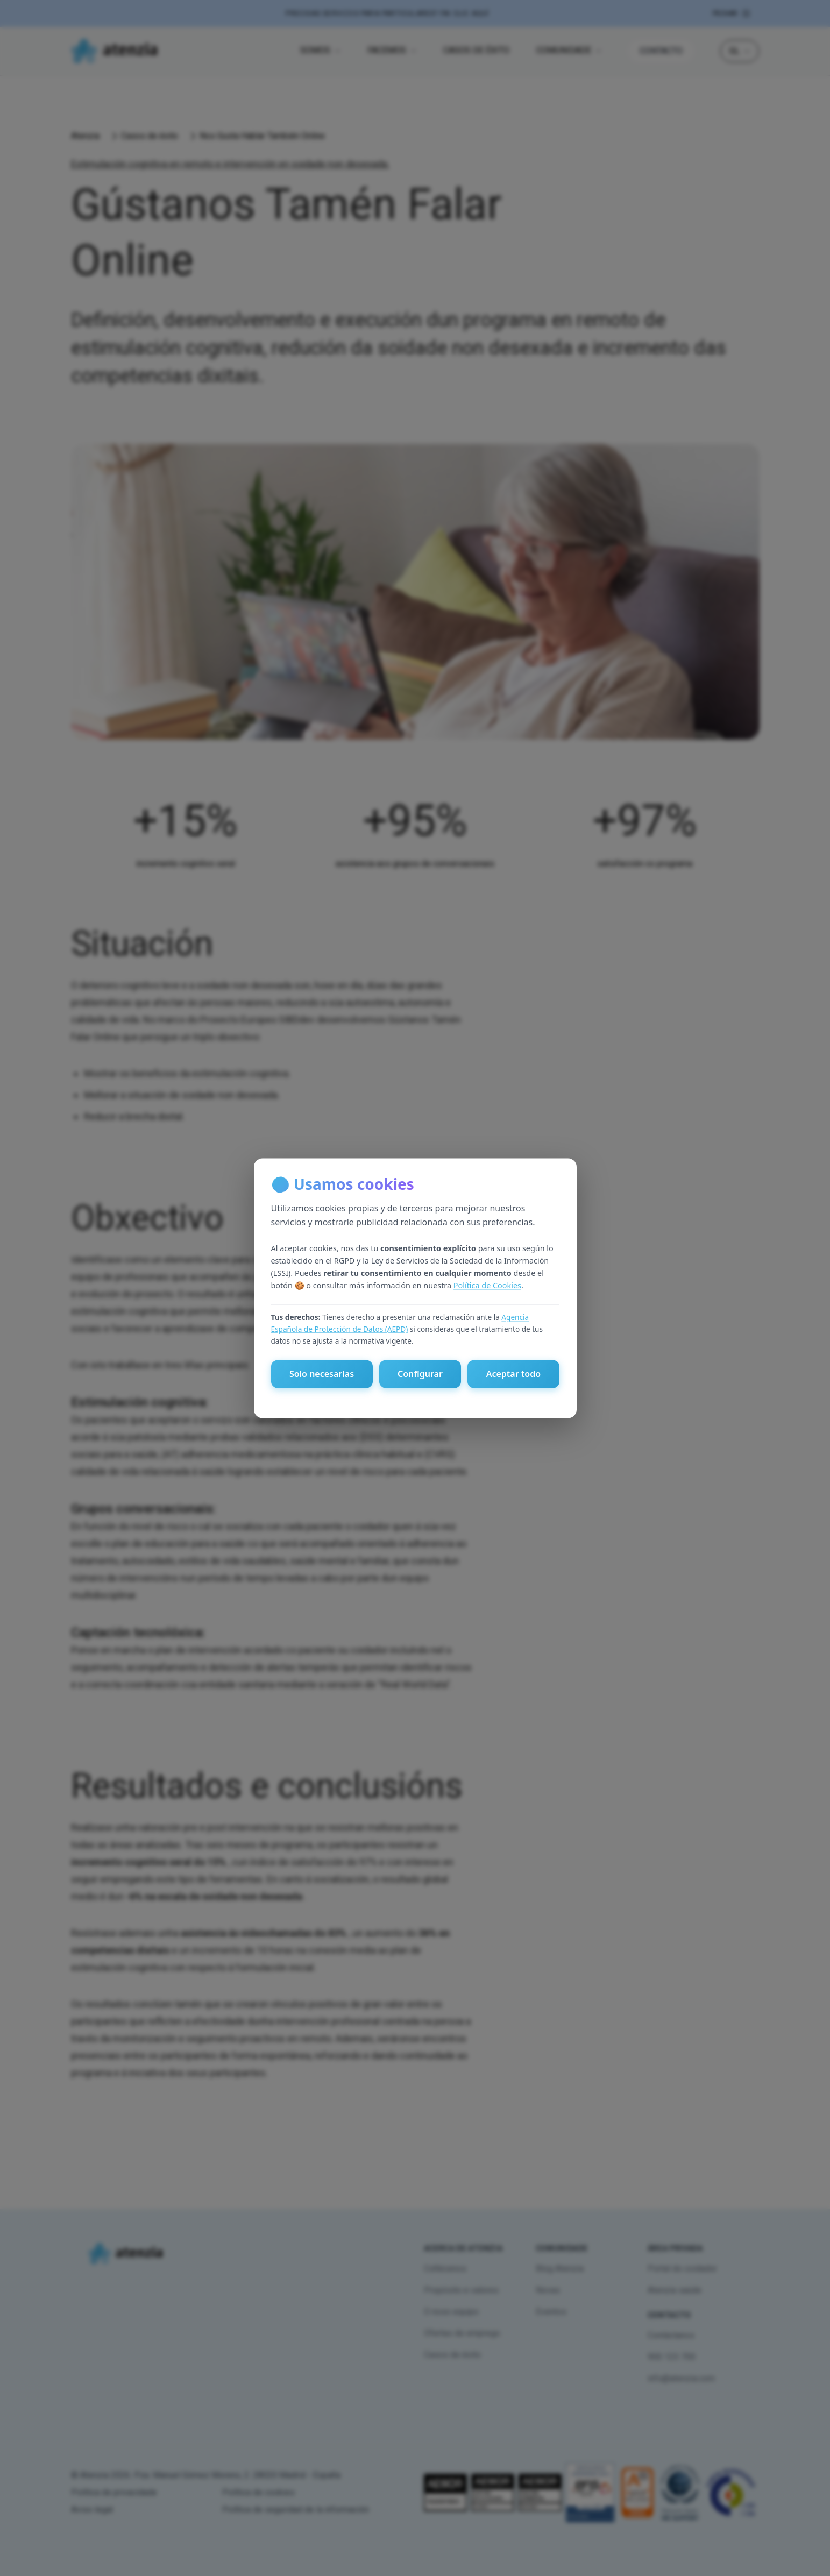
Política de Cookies (487, 1286)
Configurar (420, 1374)
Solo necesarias (321, 1374)
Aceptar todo (513, 1374)
